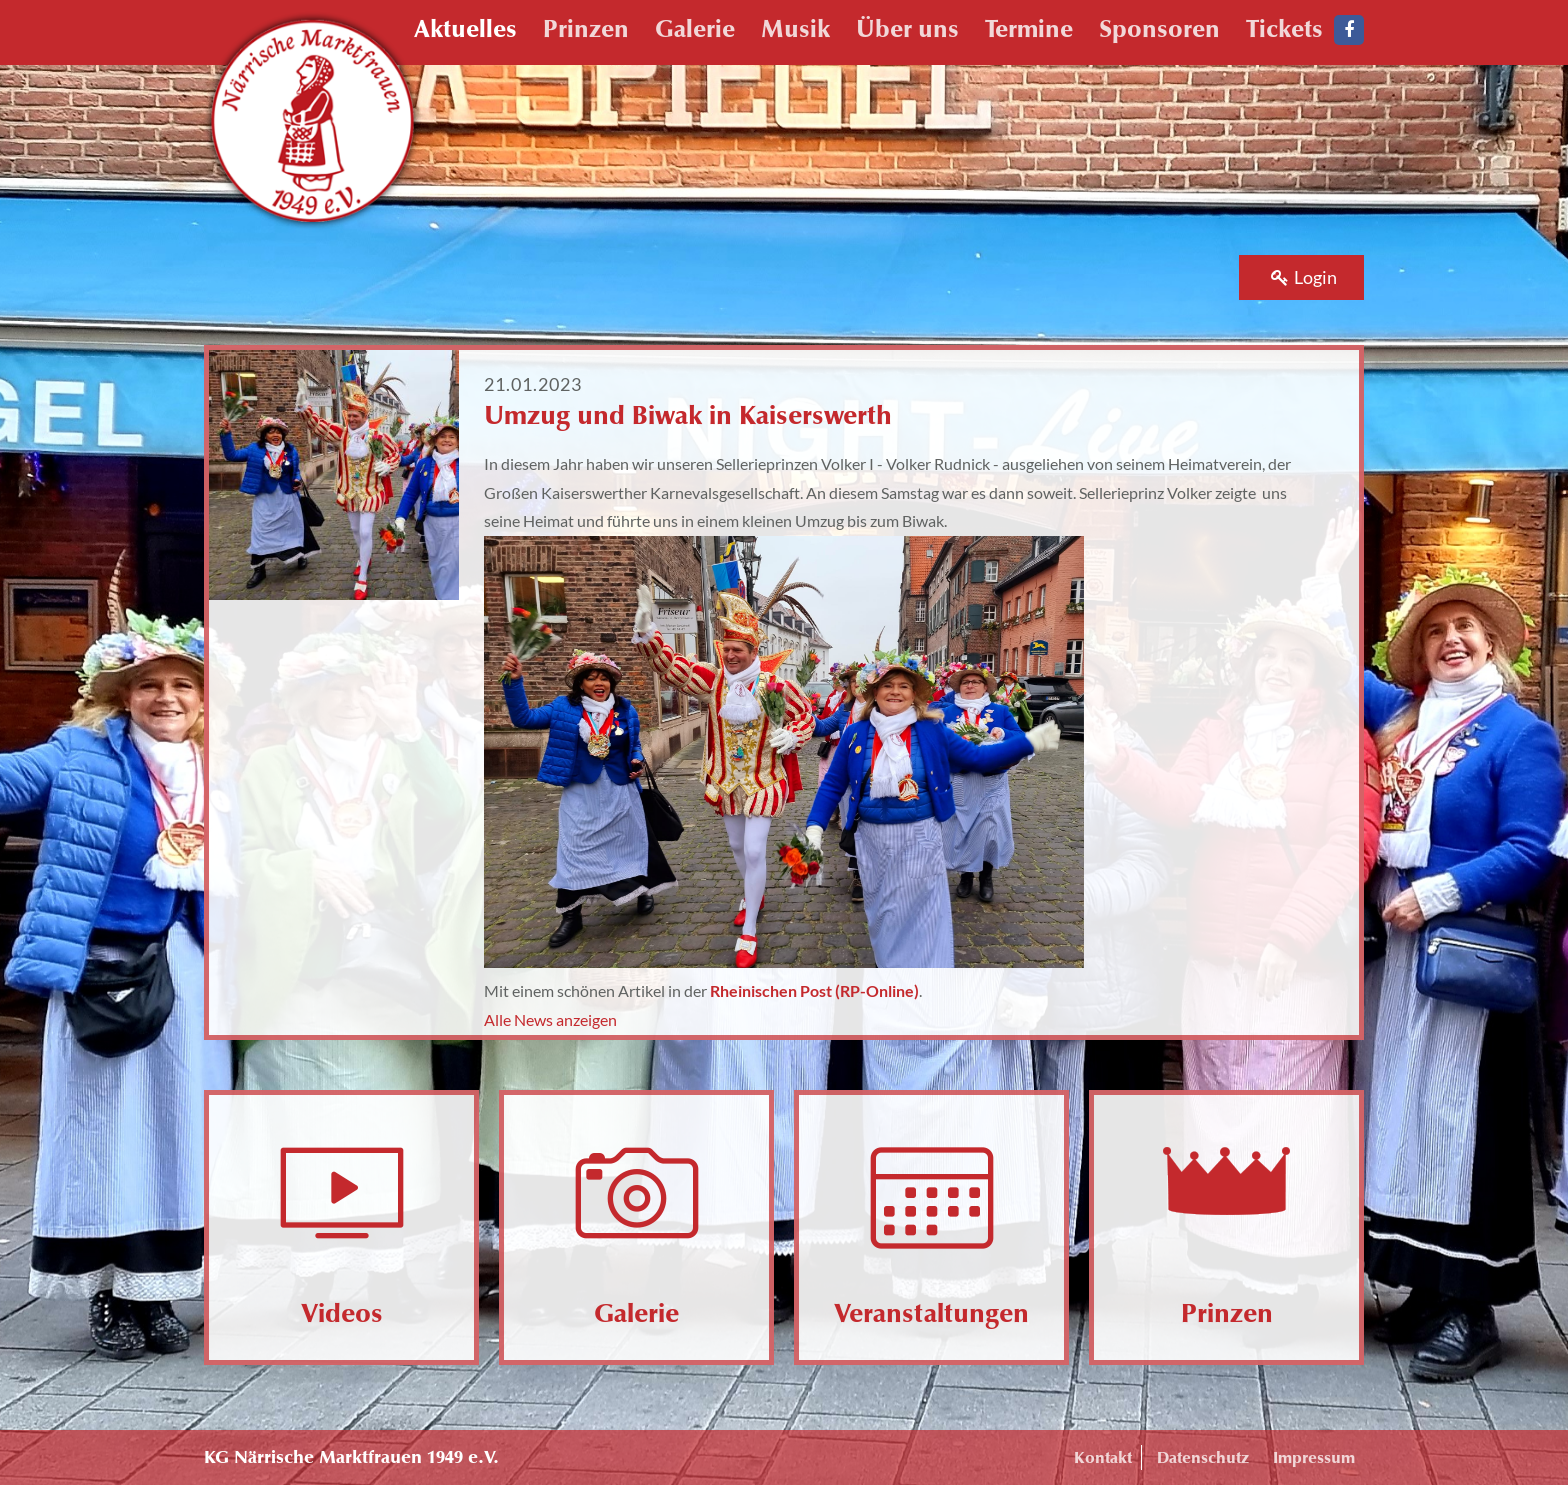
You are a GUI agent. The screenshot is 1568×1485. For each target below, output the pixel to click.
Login (1304, 277)
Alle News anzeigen (550, 1019)
